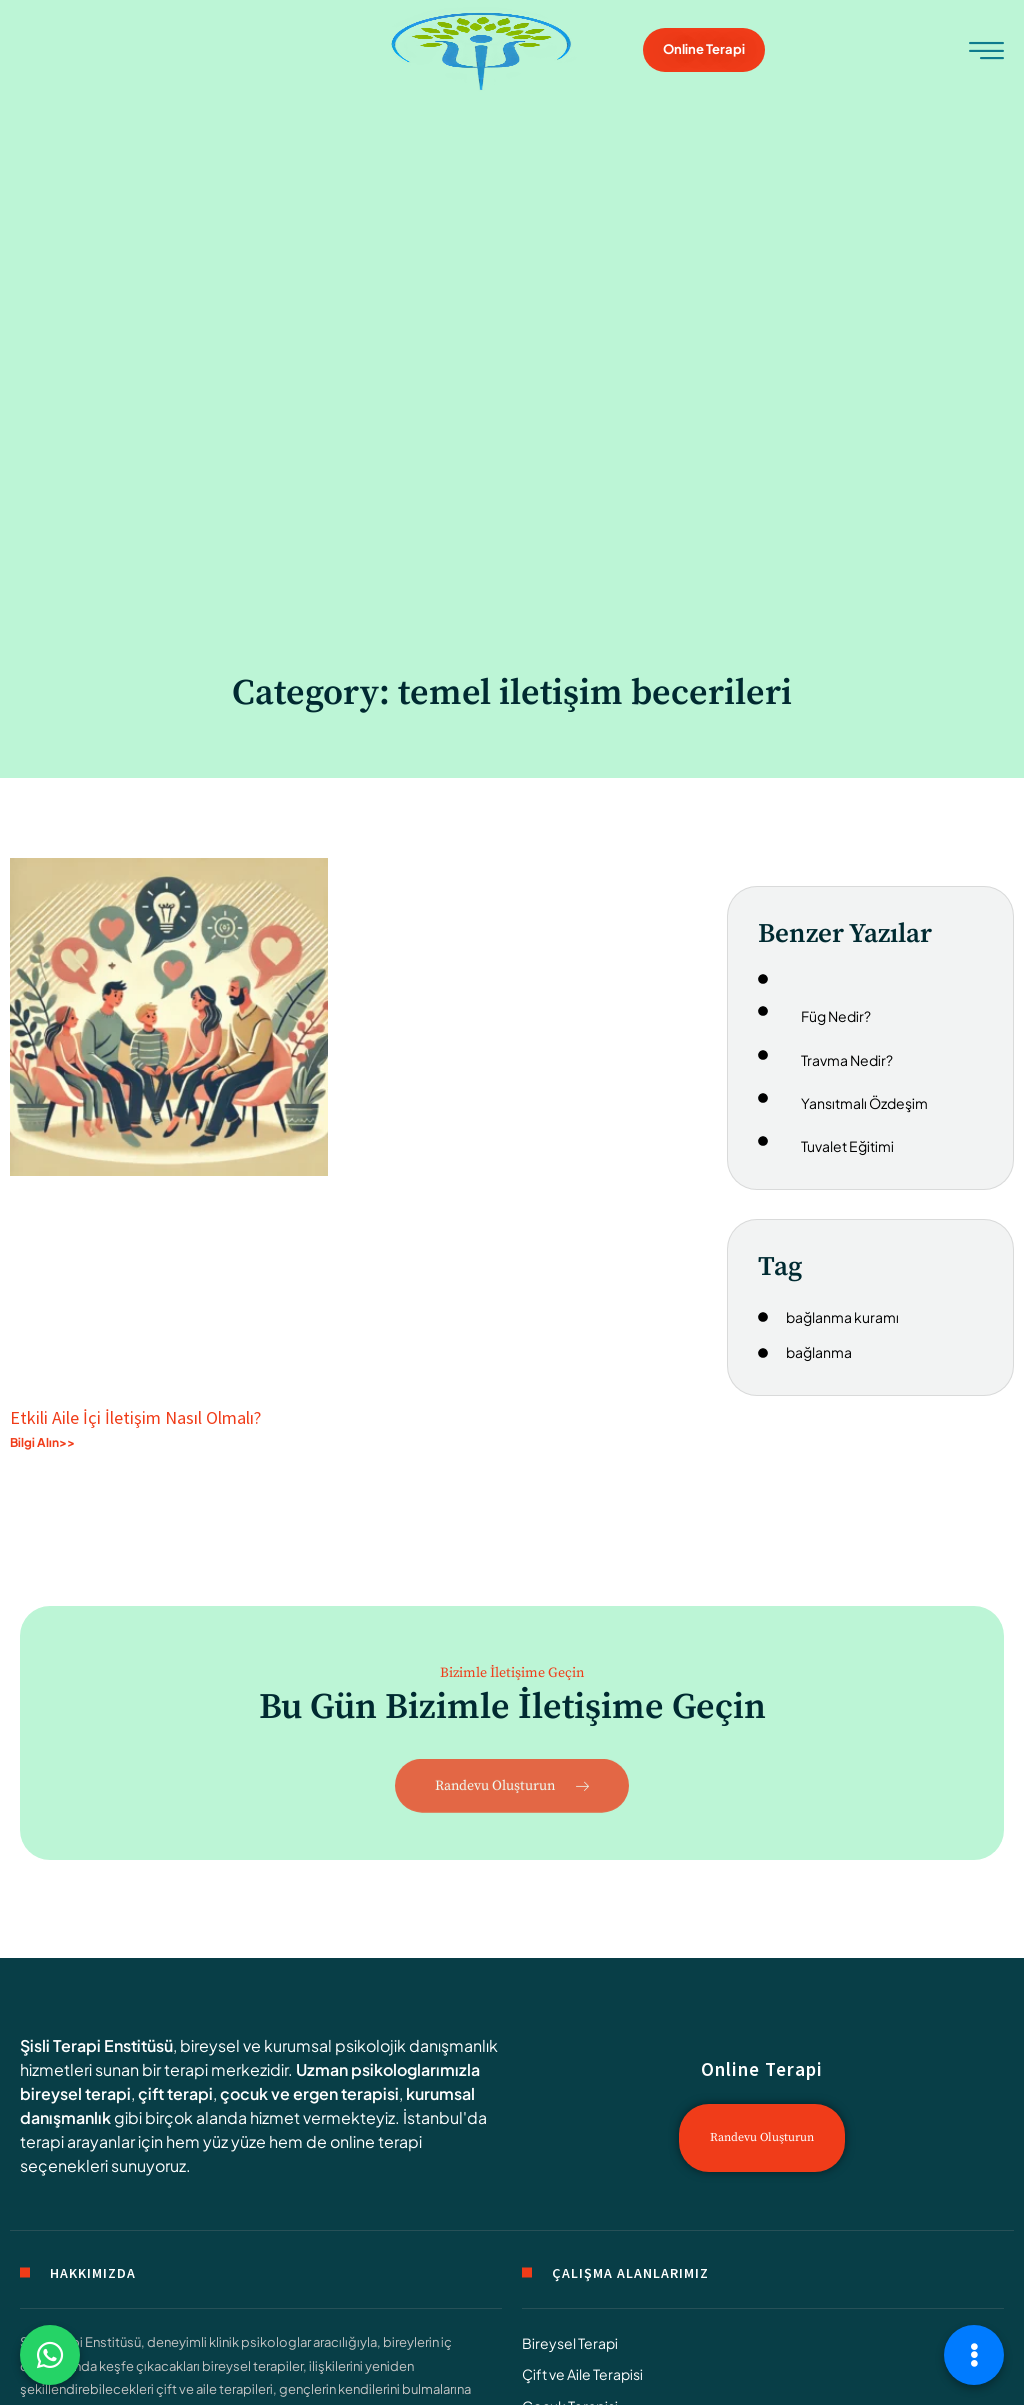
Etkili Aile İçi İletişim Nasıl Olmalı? (135, 1417)
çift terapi (175, 2093)
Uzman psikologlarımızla (388, 2069)
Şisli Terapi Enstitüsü (96, 2045)
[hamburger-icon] (986, 53)
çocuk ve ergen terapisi (309, 2093)
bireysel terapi (75, 2093)
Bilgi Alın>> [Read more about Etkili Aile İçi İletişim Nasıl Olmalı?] (42, 1442)
